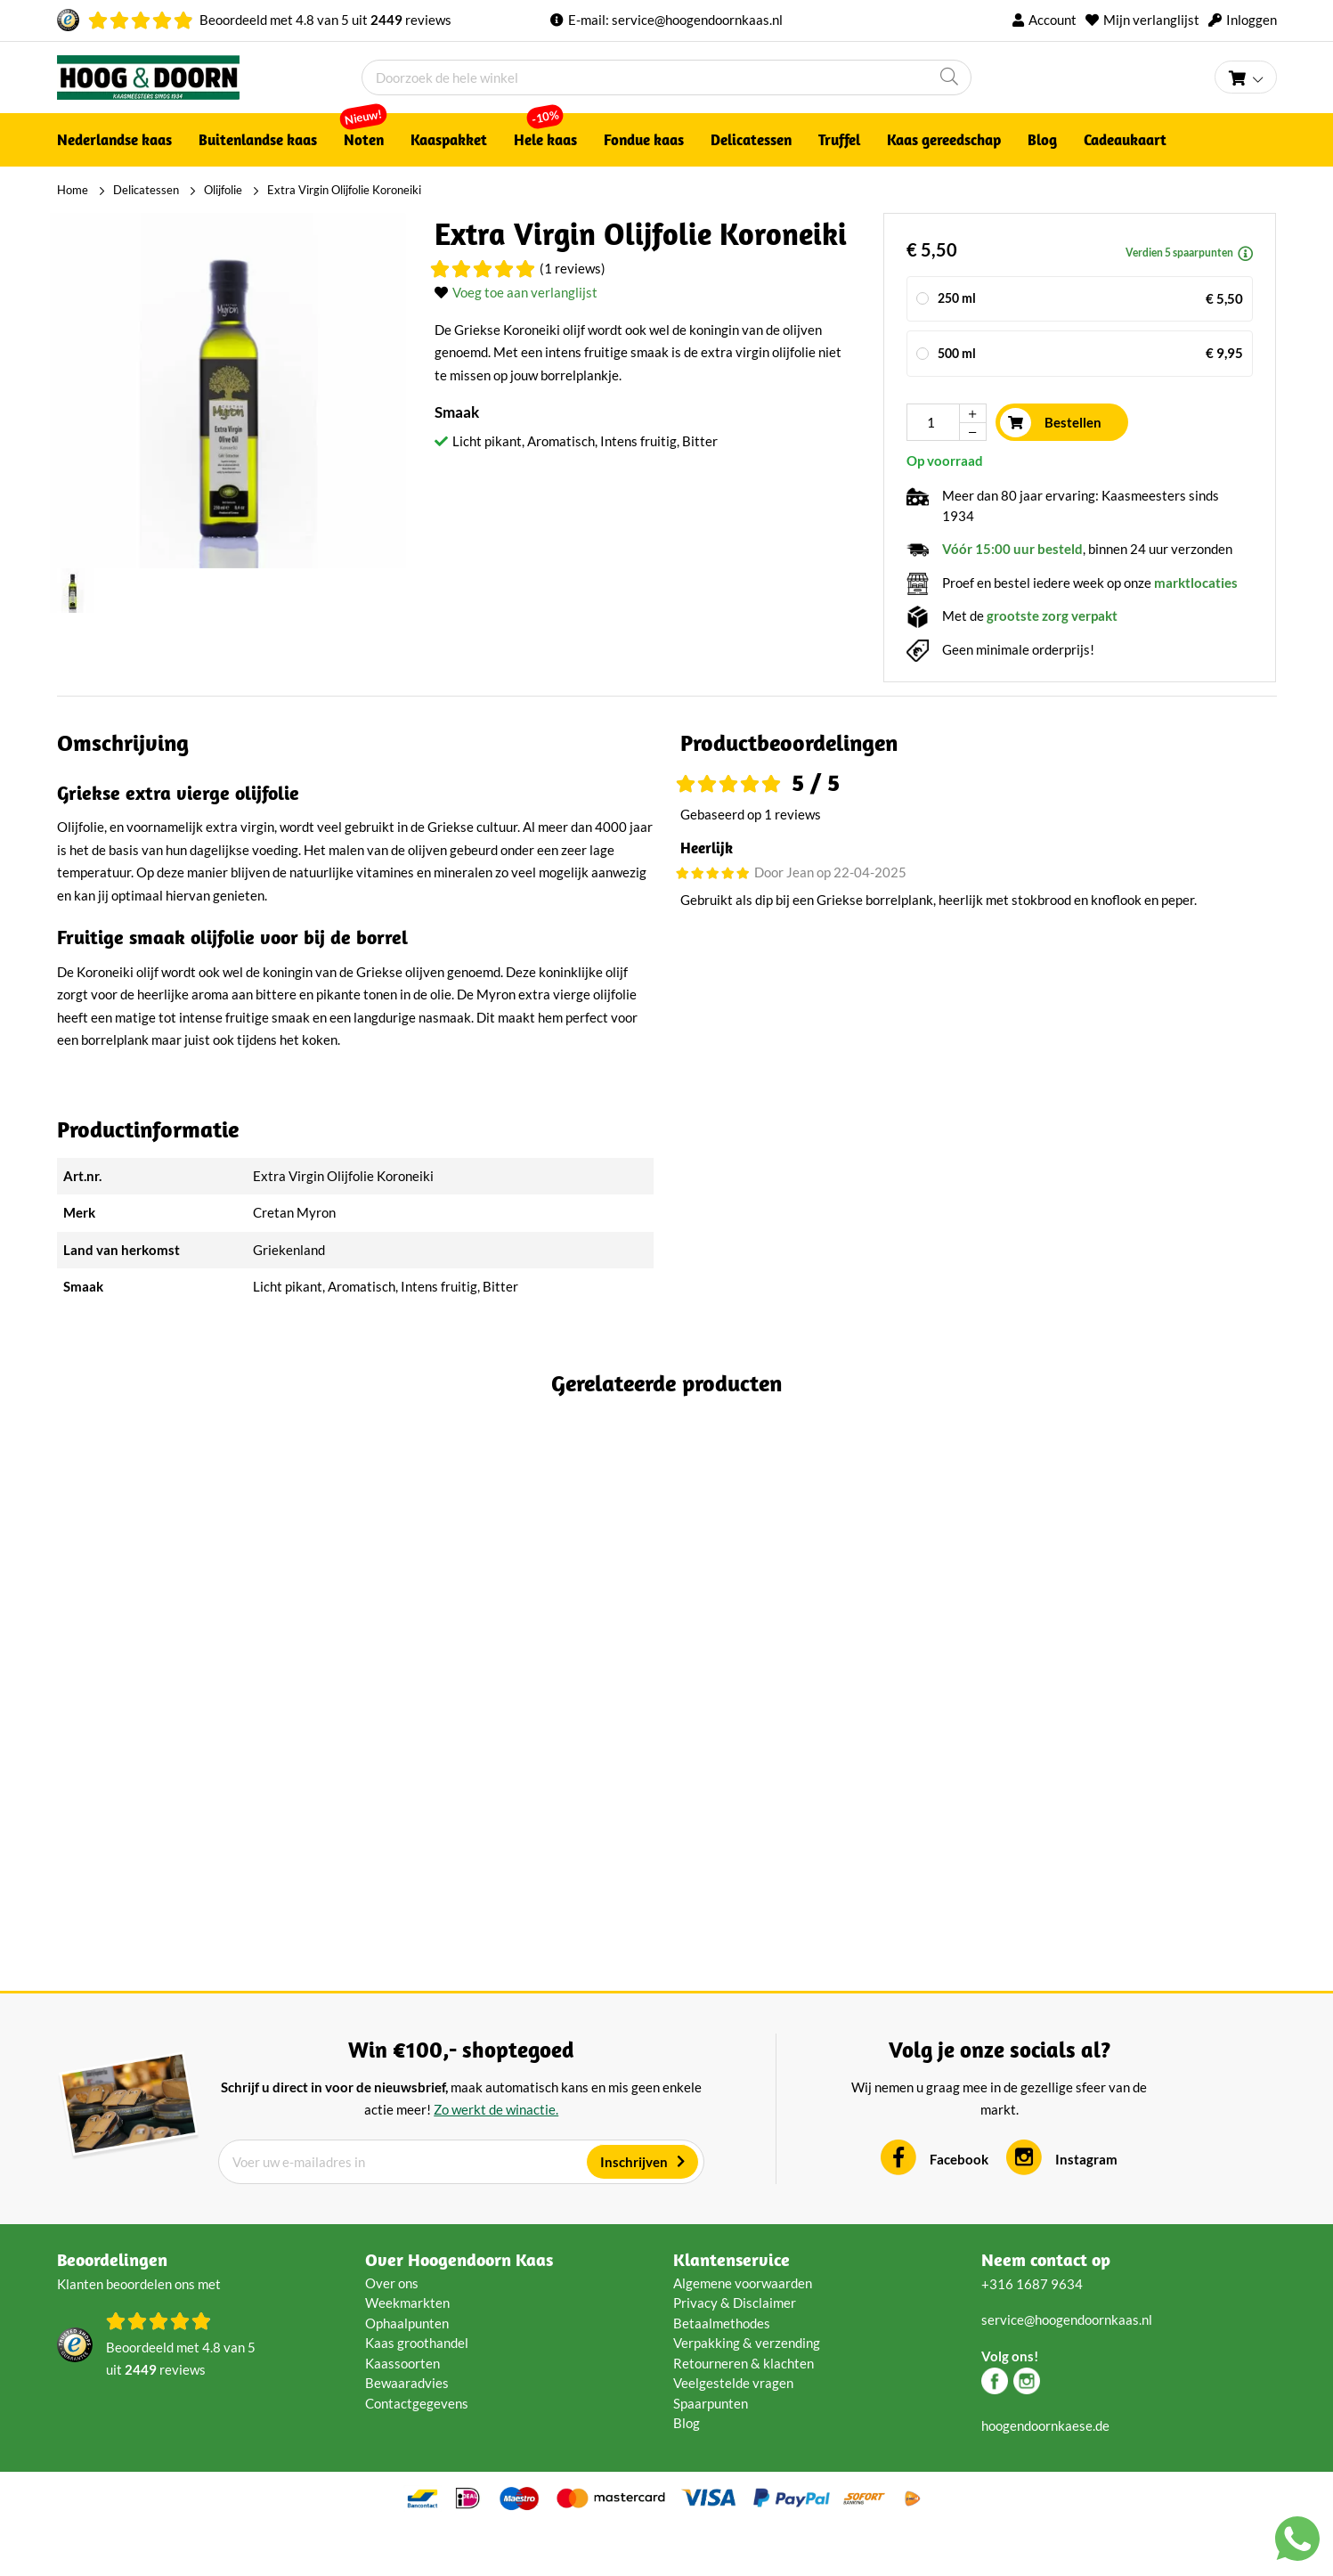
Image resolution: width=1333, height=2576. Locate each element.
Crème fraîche (1129, 1657)
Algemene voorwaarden (742, 2328)
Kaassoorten (402, 2409)
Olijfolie (223, 190)
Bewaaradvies (407, 2428)
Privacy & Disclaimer (734, 2348)
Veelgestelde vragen (733, 2428)
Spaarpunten (710, 2449)
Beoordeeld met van (325, 20)
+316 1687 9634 (1032, 2329)
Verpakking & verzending (746, 2388)
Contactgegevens (416, 2449)
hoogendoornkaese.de (1045, 2471)
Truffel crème (204, 1657)
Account (1052, 20)
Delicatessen (146, 190)
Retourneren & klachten (743, 2409)
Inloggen (1251, 20)
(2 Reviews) (564, 1710)
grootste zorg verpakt (1052, 615)
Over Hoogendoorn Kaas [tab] (459, 2305)
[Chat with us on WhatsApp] (1297, 2542)
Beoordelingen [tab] (112, 2305)
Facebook (959, 2205)
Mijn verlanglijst (1151, 20)
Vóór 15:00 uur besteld (1012, 549)
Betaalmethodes (721, 2368)
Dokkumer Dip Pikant (821, 1657)
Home (72, 190)
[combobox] (666, 77)
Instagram (1086, 2205)
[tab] (978, 742)
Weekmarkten (407, 2348)
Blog (686, 2468)
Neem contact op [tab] (1045, 2305)
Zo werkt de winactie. (496, 2155)
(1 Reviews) (573, 268)
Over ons (392, 2328)
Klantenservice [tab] (731, 2305)
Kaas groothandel (416, 2388)
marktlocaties (1196, 583)
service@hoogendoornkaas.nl (697, 20)
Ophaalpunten (407, 2368)
